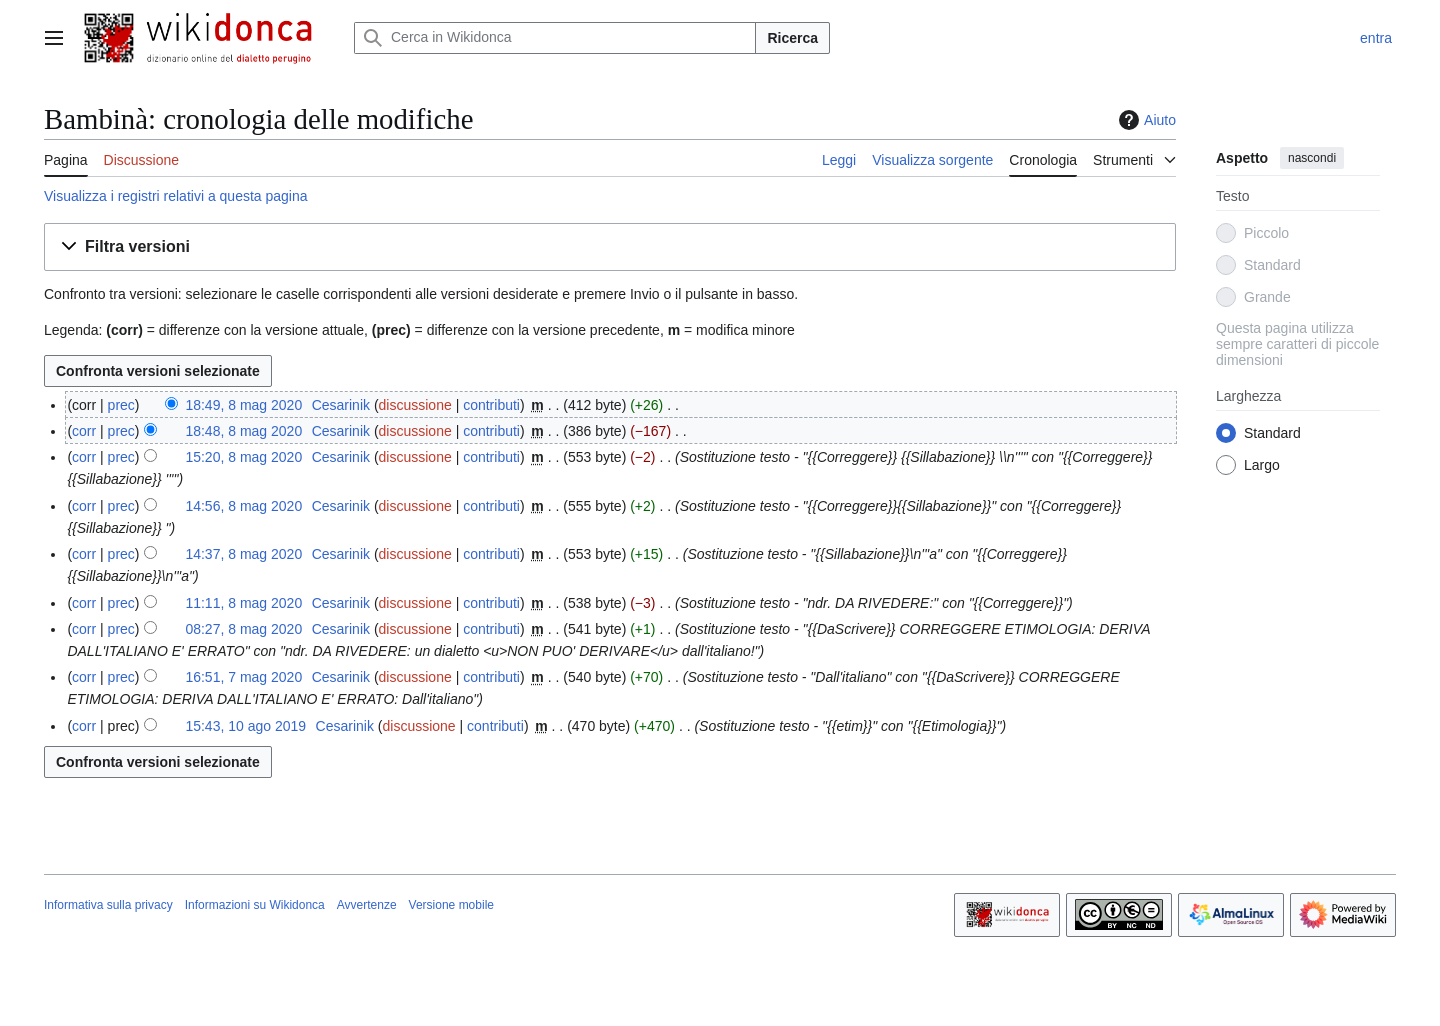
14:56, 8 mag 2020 (243, 506)
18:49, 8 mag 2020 (243, 405)
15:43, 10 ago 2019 (245, 726)
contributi (491, 405)
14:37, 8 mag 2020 (243, 554)
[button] (610, 247)
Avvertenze (367, 905)
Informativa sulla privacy (108, 905)
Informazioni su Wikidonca (255, 905)
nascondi (1312, 158)
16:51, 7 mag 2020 (243, 677)
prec (121, 405)
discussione (415, 405)
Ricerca (792, 38)
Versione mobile (451, 905)
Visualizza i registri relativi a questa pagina (176, 196)
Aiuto (1145, 120)
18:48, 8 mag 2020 (243, 431)
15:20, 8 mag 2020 (243, 457)
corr (84, 431)
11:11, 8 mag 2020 (243, 603)
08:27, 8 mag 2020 (243, 629)
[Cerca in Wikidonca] (555, 38)
